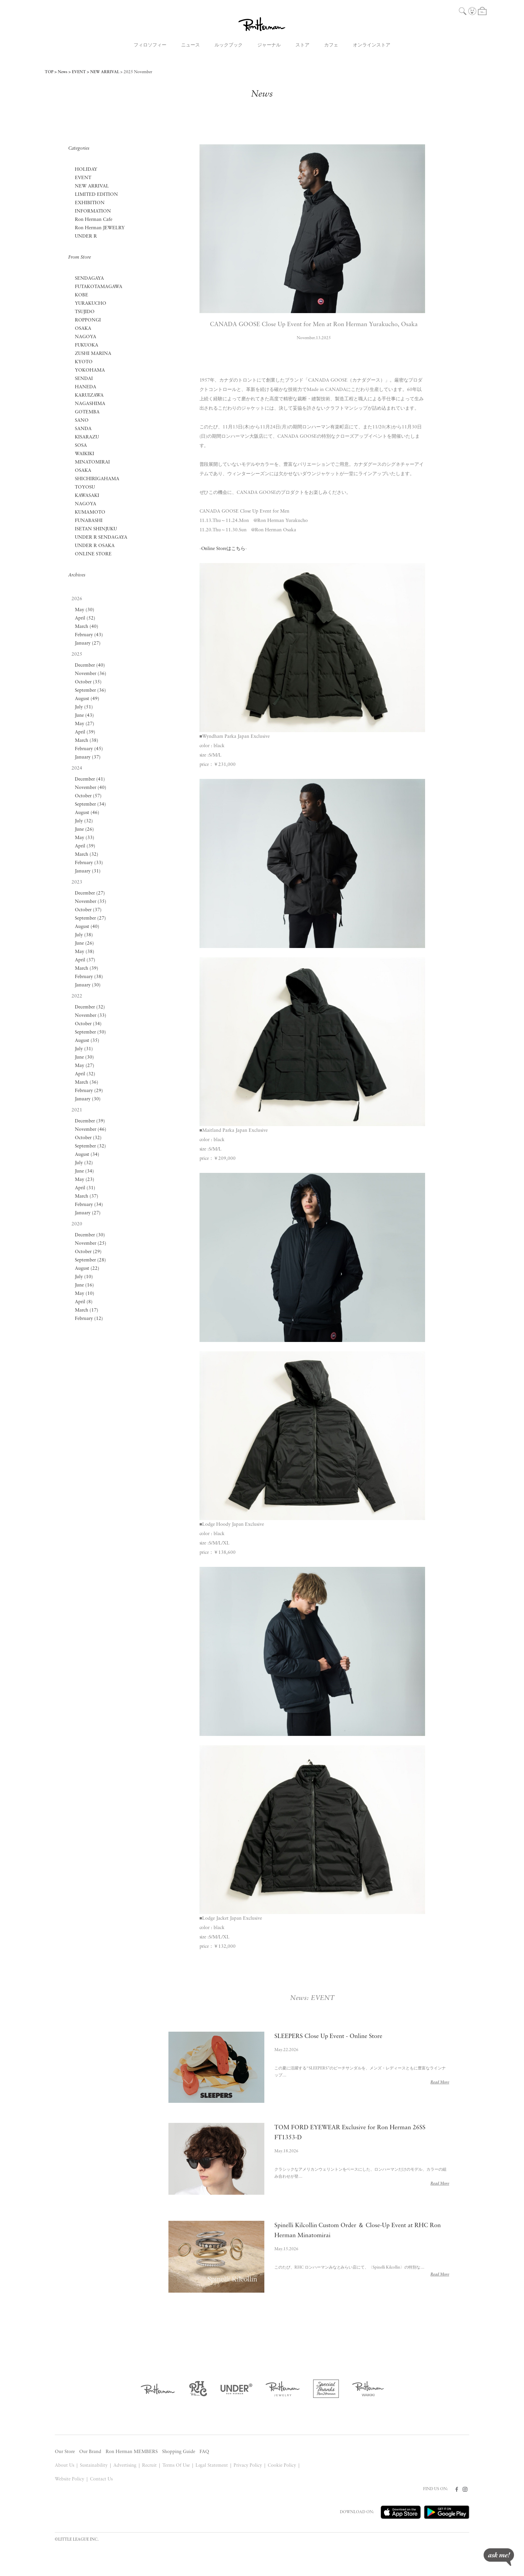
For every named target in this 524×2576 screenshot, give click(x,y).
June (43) (84, 715)
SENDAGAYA (89, 278)
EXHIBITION (90, 203)
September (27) (90, 918)
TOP (49, 72)
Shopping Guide (178, 2451)
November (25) (90, 1243)
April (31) (85, 1188)
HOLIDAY (86, 169)
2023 (77, 882)
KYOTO (84, 362)
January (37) (88, 757)
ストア (302, 45)
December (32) (90, 1007)
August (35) (87, 1040)
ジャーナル (269, 45)
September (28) (90, 1260)
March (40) (86, 626)
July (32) (84, 821)
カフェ (331, 45)
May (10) (84, 1293)
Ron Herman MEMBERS (132, 2451)
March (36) (86, 1082)
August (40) (87, 926)
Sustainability (94, 2465)
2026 (77, 598)
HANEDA (85, 387)
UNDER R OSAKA (95, 545)
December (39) (90, 1121)
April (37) (85, 960)
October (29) (88, 1251)
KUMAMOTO (90, 512)
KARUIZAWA (89, 395)
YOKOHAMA (90, 370)
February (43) (89, 635)
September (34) (90, 804)
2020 (77, 1224)
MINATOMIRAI (92, 462)
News (63, 72)
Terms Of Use (176, 2465)
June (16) (84, 1285)
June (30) (84, 1057)
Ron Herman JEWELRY (100, 228)
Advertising (124, 2465)
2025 (77, 654)
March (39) (86, 968)
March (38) (86, 740)
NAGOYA (85, 337)
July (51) (84, 707)
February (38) (89, 976)
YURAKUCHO (90, 303)
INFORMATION (93, 211)
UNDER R (86, 236)
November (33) (90, 1015)
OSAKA (83, 328)
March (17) (86, 1310)
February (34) (89, 1204)
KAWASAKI (87, 495)
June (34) (84, 1171)
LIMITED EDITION (96, 194)
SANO (82, 420)
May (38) (84, 951)
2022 (77, 996)
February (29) (89, 1090)
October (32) (88, 1137)
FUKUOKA (86, 345)
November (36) (90, 673)
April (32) (85, 1074)
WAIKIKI (84, 453)
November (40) (90, 787)
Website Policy (69, 2479)
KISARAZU (87, 437)
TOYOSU (85, 487)
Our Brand (90, 2451)
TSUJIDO (85, 311)
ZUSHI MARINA (93, 353)
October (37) (88, 910)
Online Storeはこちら (223, 548)
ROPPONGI (88, 320)
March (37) (86, 1196)
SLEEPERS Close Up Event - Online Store (328, 2036)
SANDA (83, 428)
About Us (64, 2465)
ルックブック (229, 45)
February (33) (89, 862)
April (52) (85, 618)
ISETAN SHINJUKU (96, 529)
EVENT (79, 72)
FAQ (204, 2451)
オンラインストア (371, 45)
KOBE (81, 295)
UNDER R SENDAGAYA (101, 537)
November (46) (90, 1129)
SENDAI (84, 378)
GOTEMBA (87, 412)
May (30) (84, 610)
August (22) (87, 1268)
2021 (77, 1110)
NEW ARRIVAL (104, 72)
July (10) (84, 1276)
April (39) (85, 732)
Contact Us (101, 2479)
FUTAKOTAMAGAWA (98, 286)
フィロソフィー (150, 45)
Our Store (65, 2451)
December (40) (90, 665)
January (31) (88, 871)
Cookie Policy (282, 2465)
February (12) (89, 1318)
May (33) (84, 837)
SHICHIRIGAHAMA (97, 479)
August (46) (87, 812)
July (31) (84, 1049)
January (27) (88, 643)
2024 (77, 768)
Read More (439, 2082)
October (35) (88, 682)
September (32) (90, 1146)
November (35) (90, 901)
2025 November (138, 72)
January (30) (88, 985)
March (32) (86, 854)
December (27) (90, 893)
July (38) (84, 935)
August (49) (87, 698)
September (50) (90, 1032)
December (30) (90, 1235)
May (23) (84, 1179)
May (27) (84, 723)
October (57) (88, 796)
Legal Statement (211, 2465)
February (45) (89, 749)
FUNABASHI (89, 520)
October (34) (88, 1024)
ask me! (499, 2557)
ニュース (190, 45)
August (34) (87, 1154)
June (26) (84, 829)
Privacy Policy (248, 2465)
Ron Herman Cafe (93, 219)
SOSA (81, 445)
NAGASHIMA (90, 403)
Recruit (149, 2465)
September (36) (90, 690)
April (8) (84, 1302)
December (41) (90, 779)
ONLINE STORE (93, 554)
